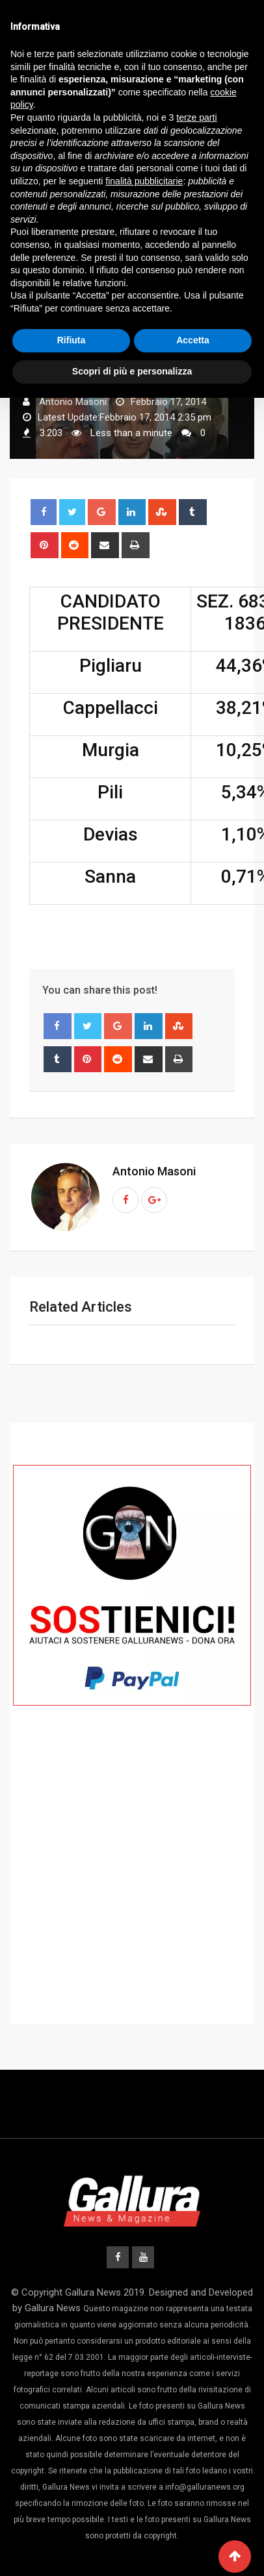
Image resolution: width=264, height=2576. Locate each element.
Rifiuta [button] (71, 340)
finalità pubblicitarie (144, 181)
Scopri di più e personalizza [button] (132, 371)
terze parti (196, 117)
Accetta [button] (192, 340)
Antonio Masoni (154, 1171)
